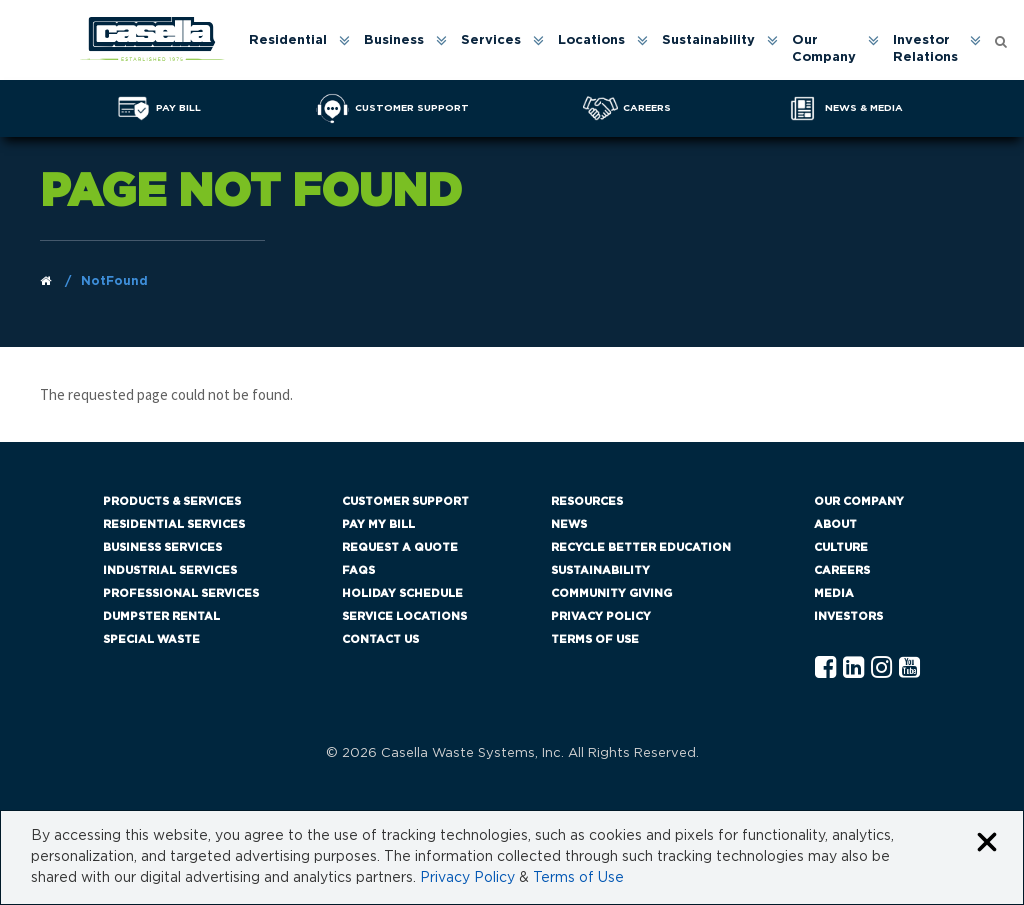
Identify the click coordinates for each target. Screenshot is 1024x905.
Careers (842, 570)
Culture (841, 547)
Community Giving (611, 593)
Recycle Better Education (641, 547)
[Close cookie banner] (987, 843)
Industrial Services (170, 570)
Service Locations (404, 616)
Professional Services (181, 593)
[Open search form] (1001, 40)
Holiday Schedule (402, 593)
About (835, 524)
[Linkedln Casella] (853, 668)
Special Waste (151, 639)
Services (491, 40)
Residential (288, 40)
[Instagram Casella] (881, 668)
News (569, 524)
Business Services (162, 547)
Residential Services (174, 524)
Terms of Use (595, 639)
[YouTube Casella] (909, 668)
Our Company (824, 49)
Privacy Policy (601, 616)
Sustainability (708, 40)
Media (834, 593)
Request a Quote (400, 547)
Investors (848, 616)
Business (394, 40)
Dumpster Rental (161, 616)
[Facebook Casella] (825, 668)
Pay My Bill (378, 524)
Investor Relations (925, 49)
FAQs (358, 570)
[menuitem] (298, 50)
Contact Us (380, 639)
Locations (591, 40)
